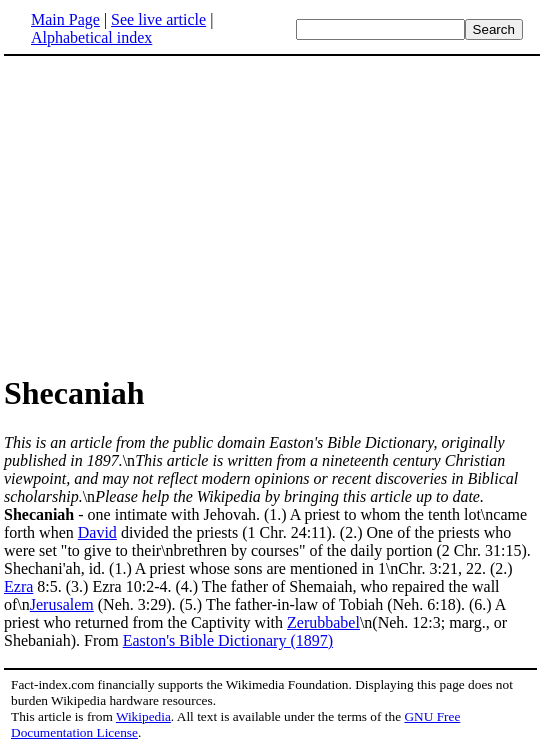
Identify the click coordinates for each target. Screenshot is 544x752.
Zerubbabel (323, 622)
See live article (158, 19)
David (97, 532)
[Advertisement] (172, 214)
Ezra (18, 586)
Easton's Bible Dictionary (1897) (228, 640)
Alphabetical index (91, 37)
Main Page (65, 19)
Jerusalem (62, 604)
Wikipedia (143, 716)
